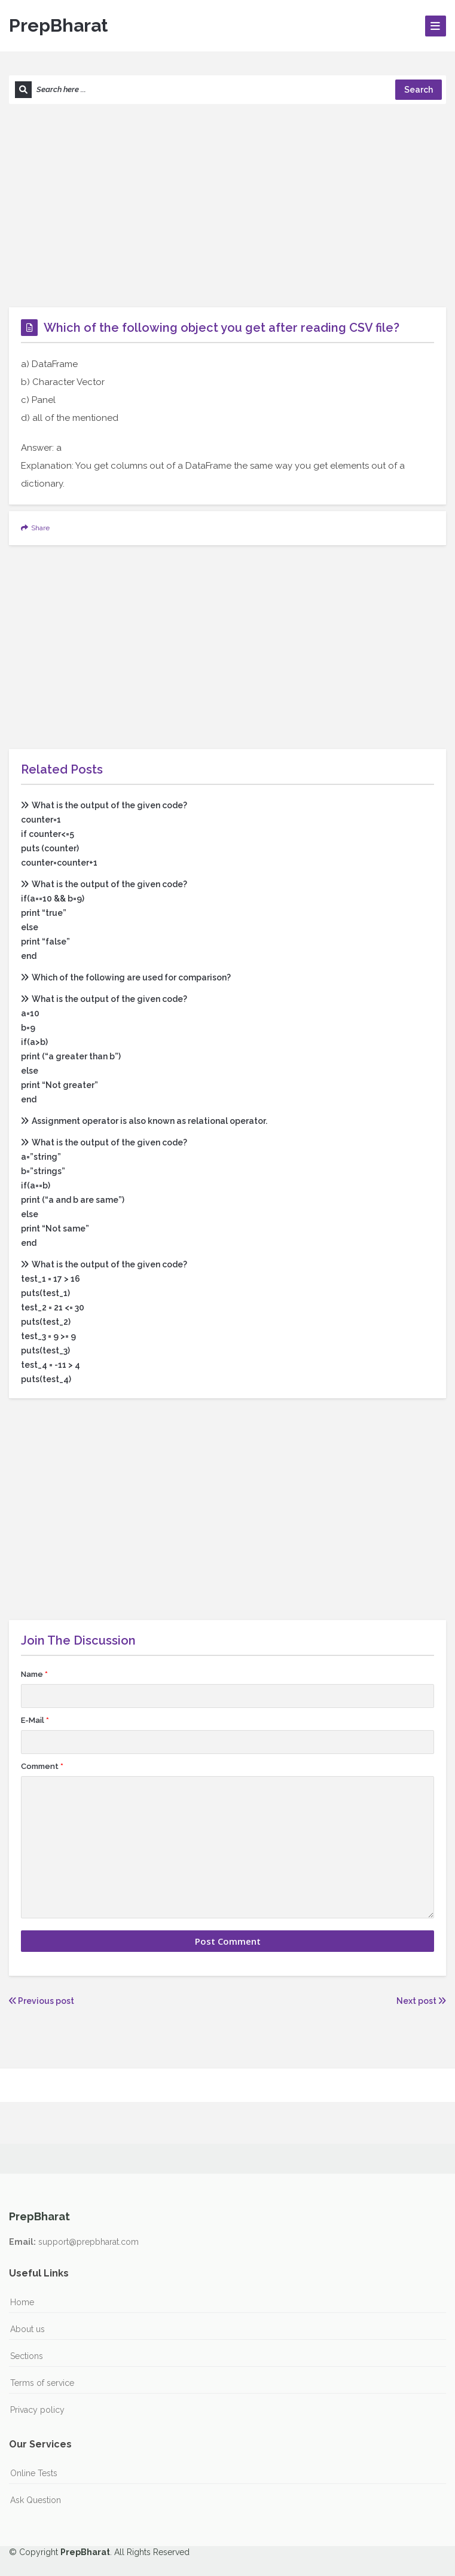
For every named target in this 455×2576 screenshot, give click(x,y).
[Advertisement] (227, 205)
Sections (26, 2356)
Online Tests (33, 2473)
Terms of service (42, 2383)
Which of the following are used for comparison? (126, 977)
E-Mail (35, 1720)
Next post (421, 2001)
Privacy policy (37, 2410)
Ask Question (35, 2500)
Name (34, 1674)
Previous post (41, 2001)
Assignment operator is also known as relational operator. (144, 1121)
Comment (42, 1766)
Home (22, 2302)
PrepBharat (58, 25)
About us (27, 2329)
